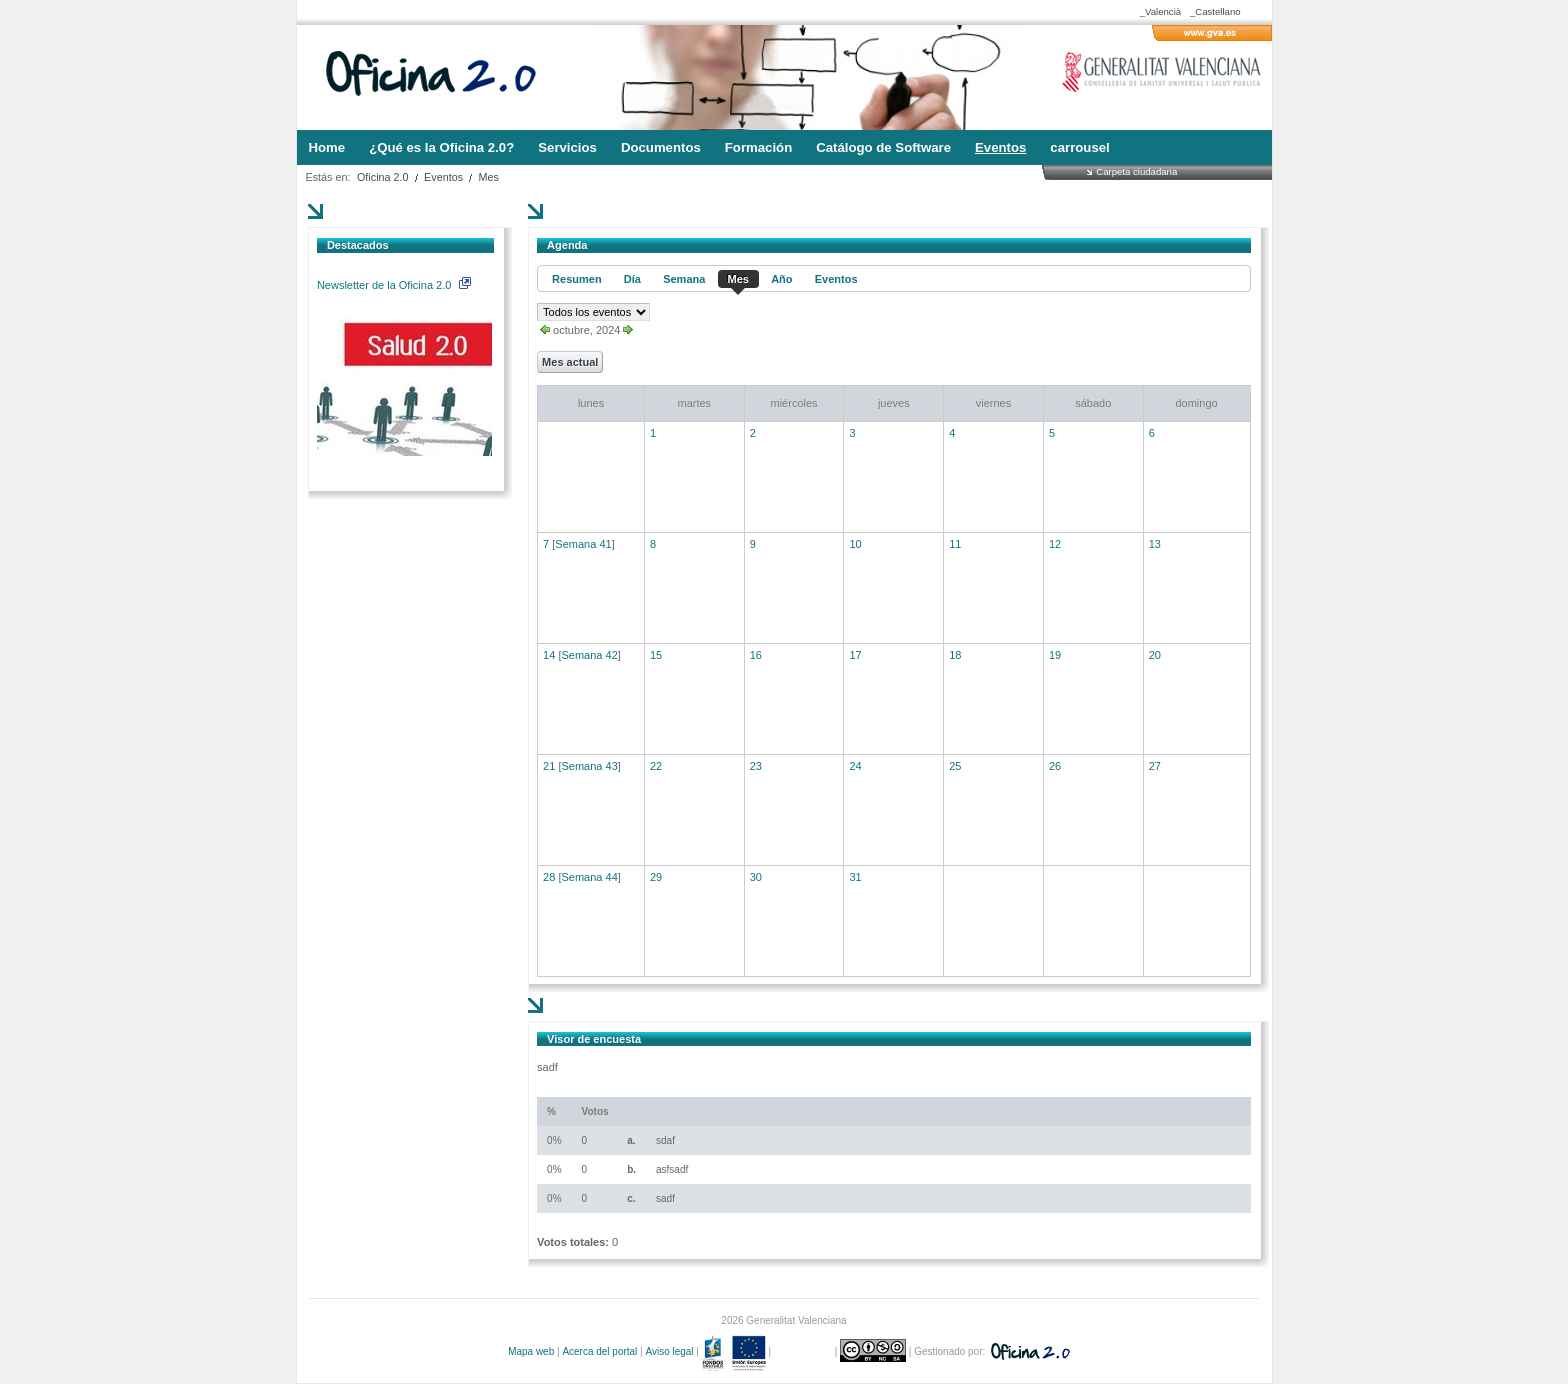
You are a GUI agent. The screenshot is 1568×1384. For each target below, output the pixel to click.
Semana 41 (583, 544)
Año (781, 279)
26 (1055, 766)
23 (756, 766)
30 (756, 877)
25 (955, 766)
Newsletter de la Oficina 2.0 (394, 285)
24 (855, 766)
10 (855, 544)
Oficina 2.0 (383, 177)
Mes (489, 177)
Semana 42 (589, 655)
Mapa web (531, 1351)
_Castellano (1215, 11)
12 (1055, 544)
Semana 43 (589, 766)
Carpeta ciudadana (1136, 171)
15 (656, 655)
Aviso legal (669, 1351)
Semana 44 (589, 877)
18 (955, 655)
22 (656, 766)
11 (955, 544)
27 (1155, 766)
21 (549, 766)
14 (549, 655)
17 (855, 655)
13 (1155, 544)
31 (855, 877)
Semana (684, 279)
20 (1155, 655)
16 (756, 655)
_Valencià (1160, 11)
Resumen (577, 279)
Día (632, 279)
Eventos (443, 177)
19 (1055, 655)
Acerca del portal (599, 1351)
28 (549, 877)
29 (656, 877)
